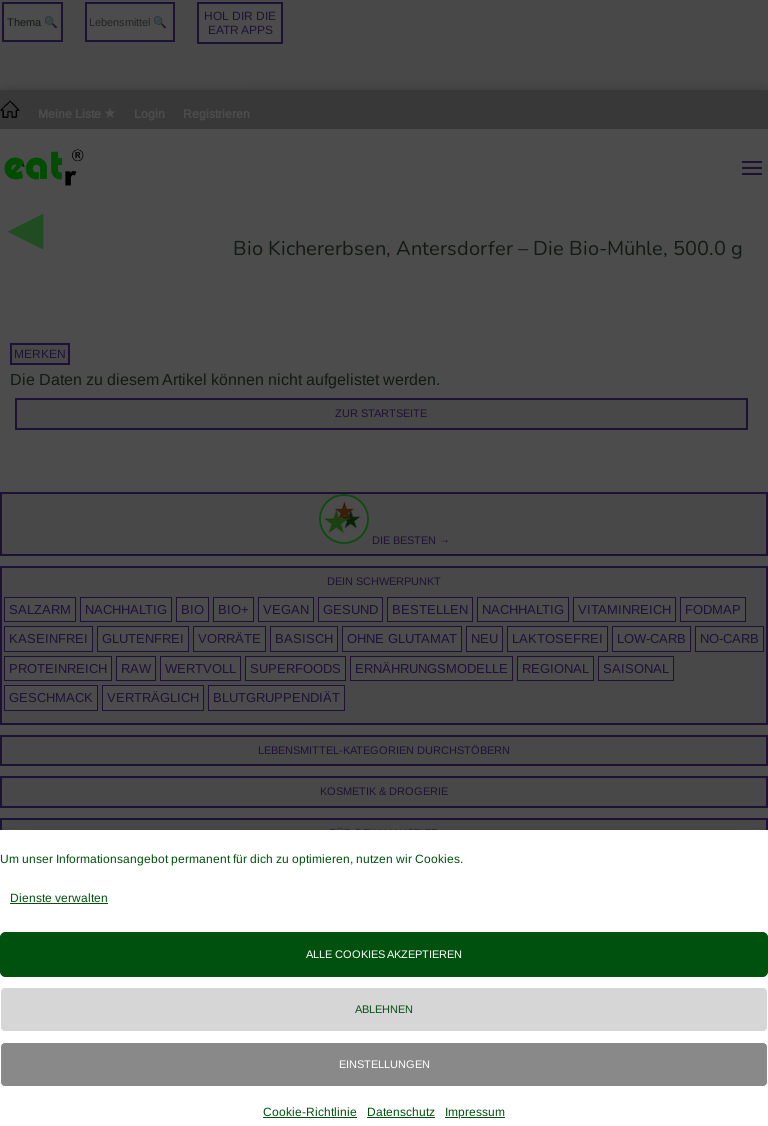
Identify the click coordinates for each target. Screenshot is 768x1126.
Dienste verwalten (59, 898)
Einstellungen (384, 1064)
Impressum (475, 1112)
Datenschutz (401, 1112)
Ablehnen (384, 1009)
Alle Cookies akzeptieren (384, 954)
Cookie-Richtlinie (310, 1112)
